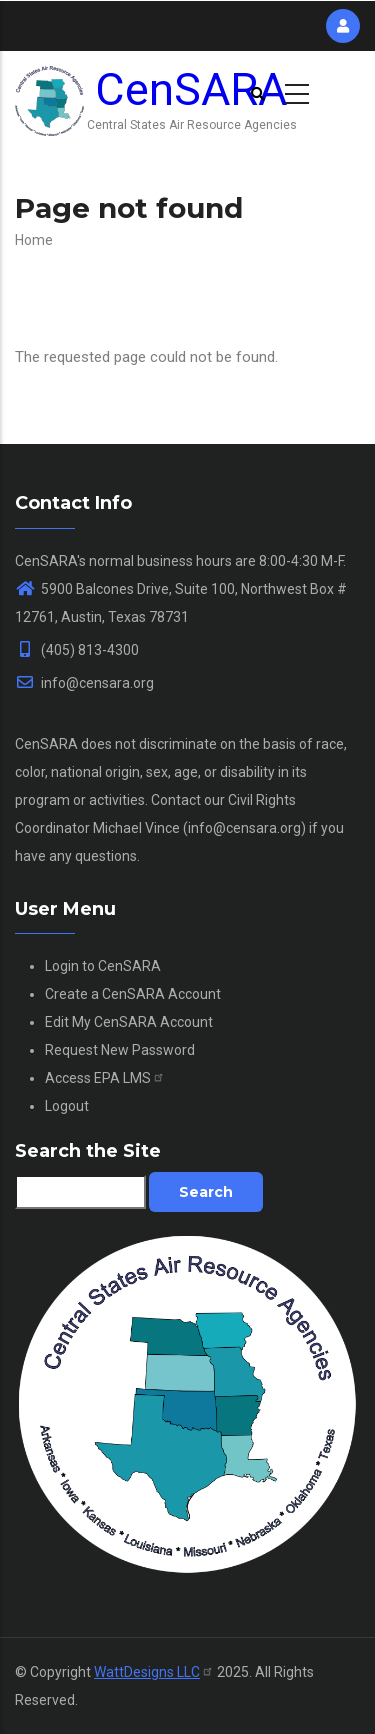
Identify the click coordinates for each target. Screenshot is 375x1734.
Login (62, 966)
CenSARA (191, 89)
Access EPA (105, 1078)
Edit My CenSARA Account (129, 1022)
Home (34, 240)
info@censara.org (84, 683)
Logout (67, 1106)
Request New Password (120, 1050)
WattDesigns (154, 1672)
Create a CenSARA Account (133, 994)
